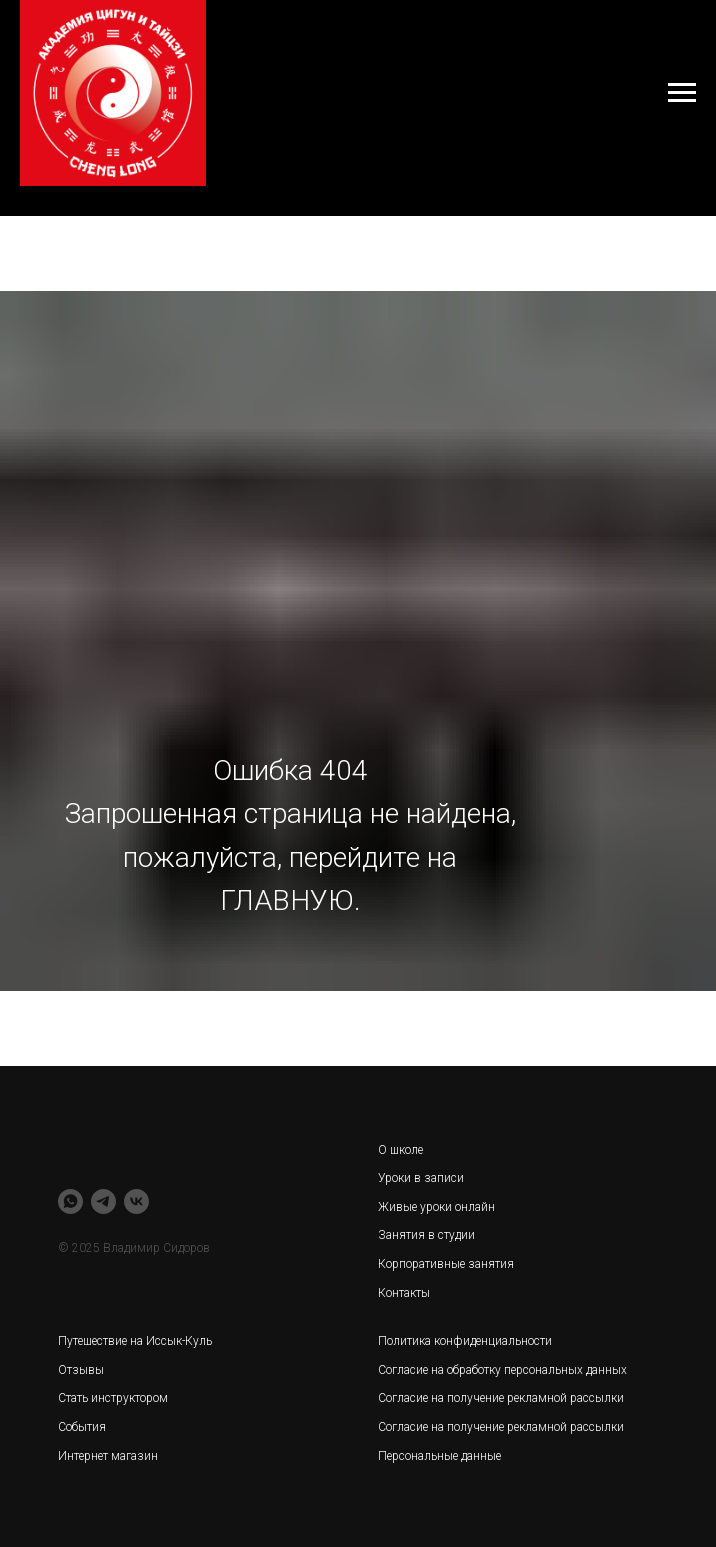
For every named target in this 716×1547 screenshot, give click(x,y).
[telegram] (103, 1201)
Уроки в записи (421, 1178)
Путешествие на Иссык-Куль (135, 1341)
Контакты (404, 1293)
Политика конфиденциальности (465, 1341)
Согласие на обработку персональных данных (502, 1370)
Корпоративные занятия (446, 1264)
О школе (400, 1150)
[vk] (136, 1201)
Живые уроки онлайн (436, 1207)
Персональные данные (439, 1456)
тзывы (85, 1370)
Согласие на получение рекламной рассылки (501, 1427)
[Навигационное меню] (682, 93)
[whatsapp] (70, 1201)
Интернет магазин (108, 1456)
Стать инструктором (113, 1398)
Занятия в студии (426, 1235)
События (82, 1427)
